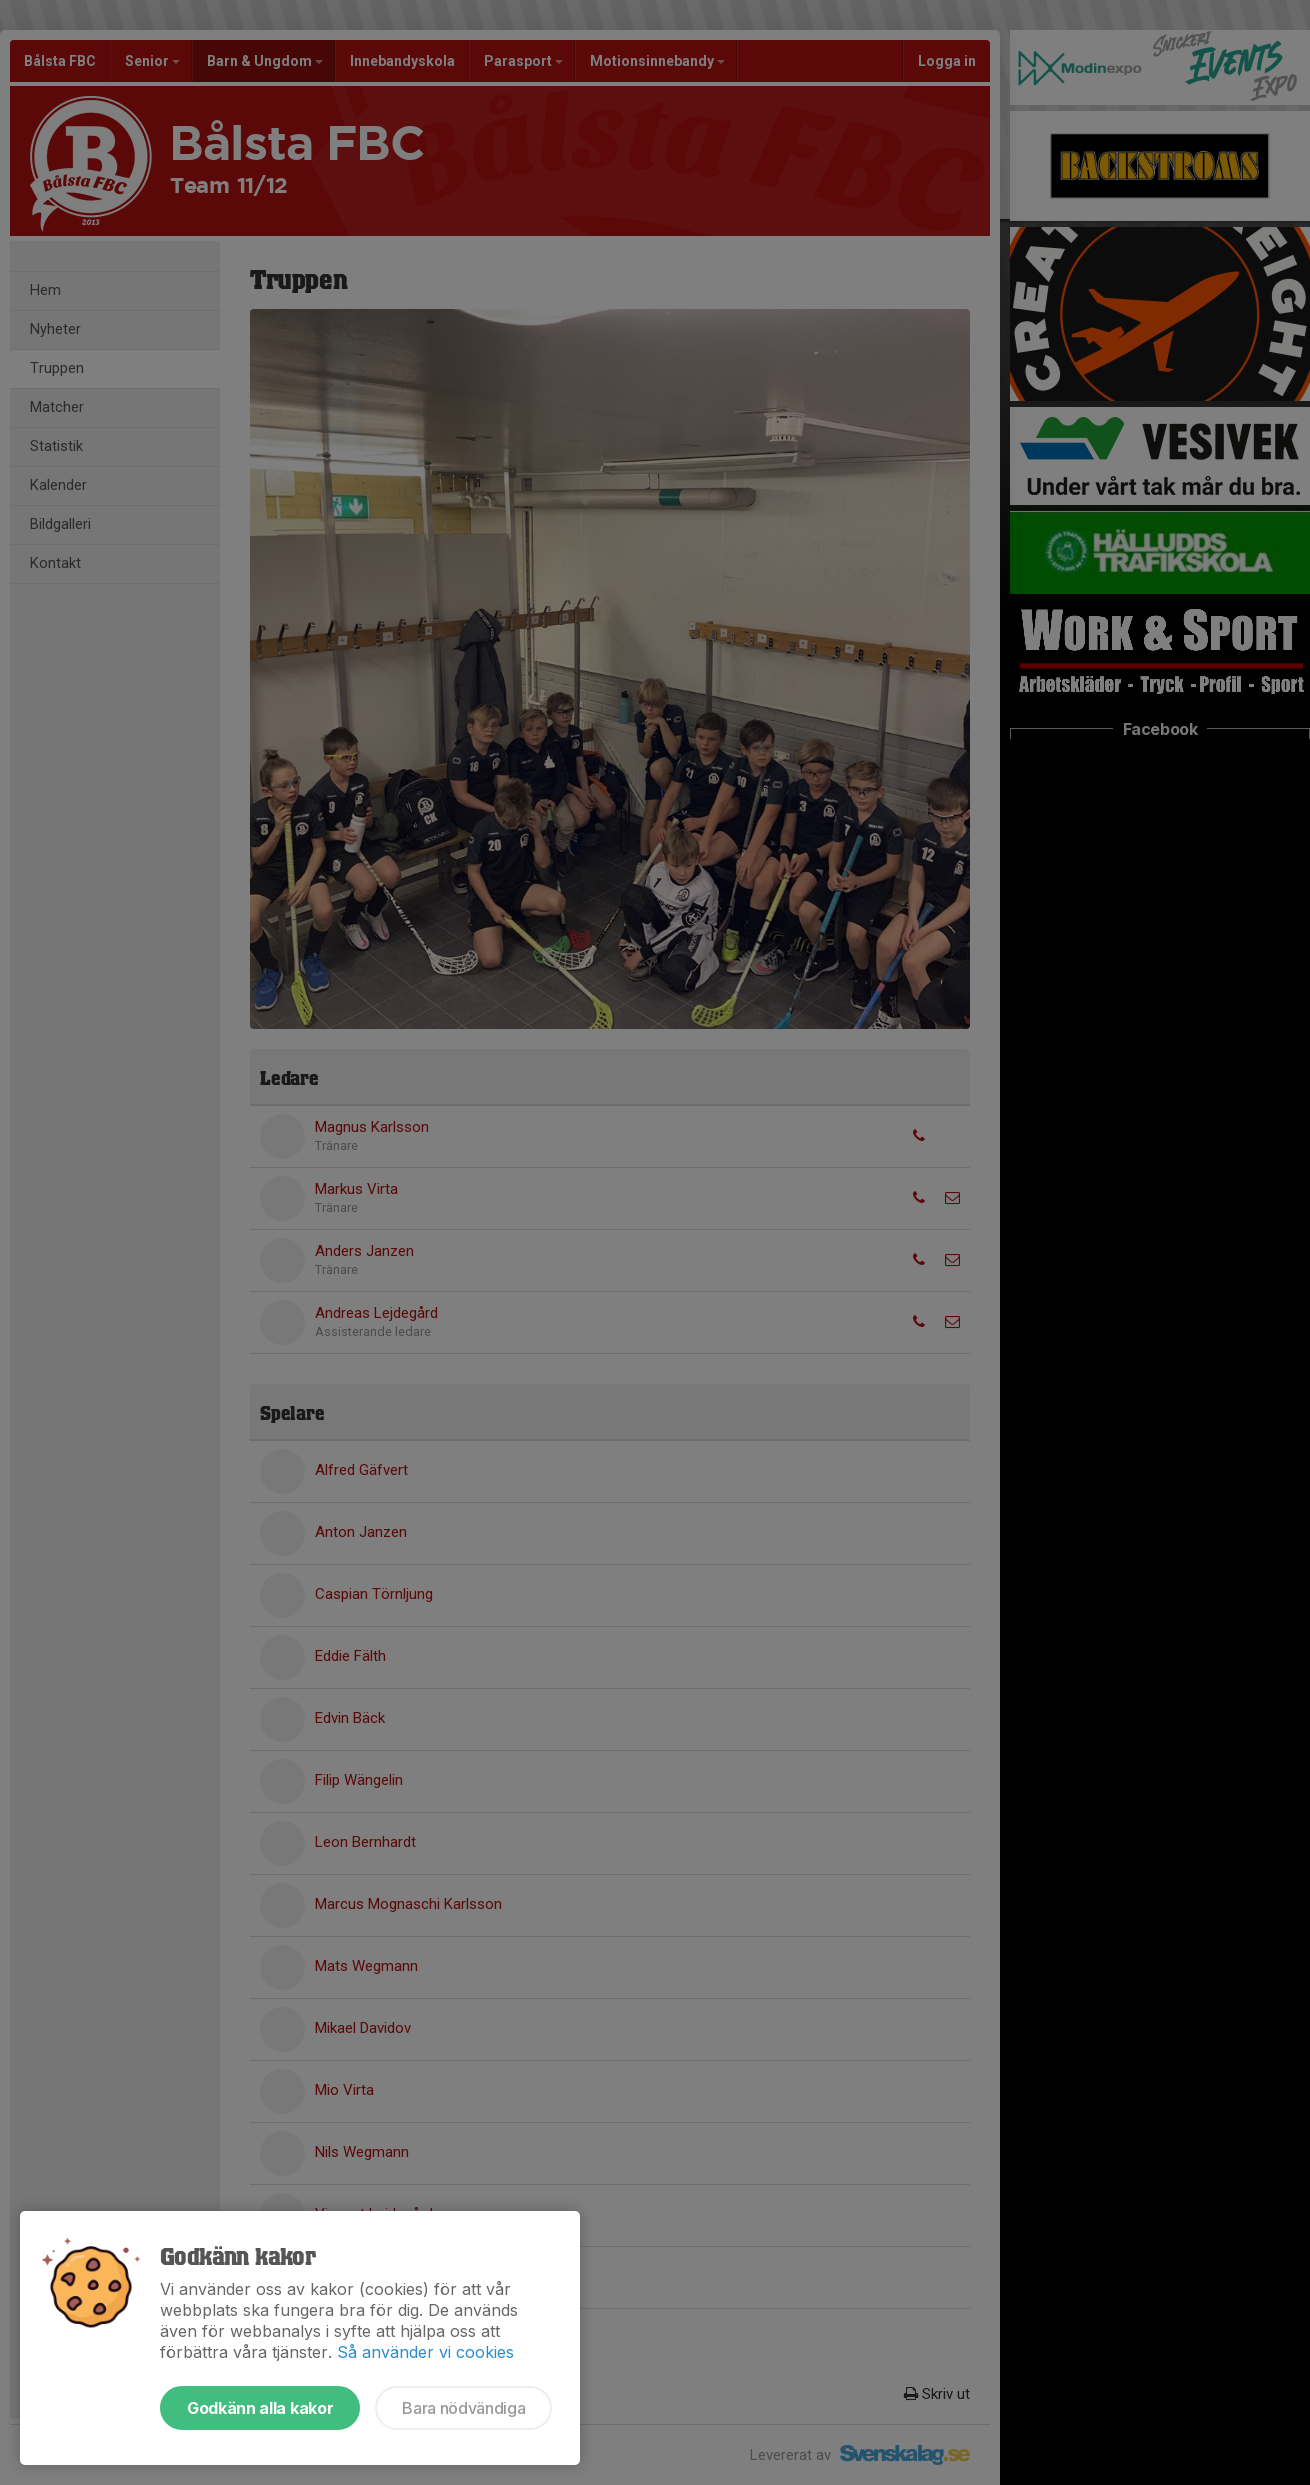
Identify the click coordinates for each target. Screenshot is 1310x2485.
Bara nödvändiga (463, 2408)
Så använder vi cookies (425, 2352)
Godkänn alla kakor (260, 2408)
